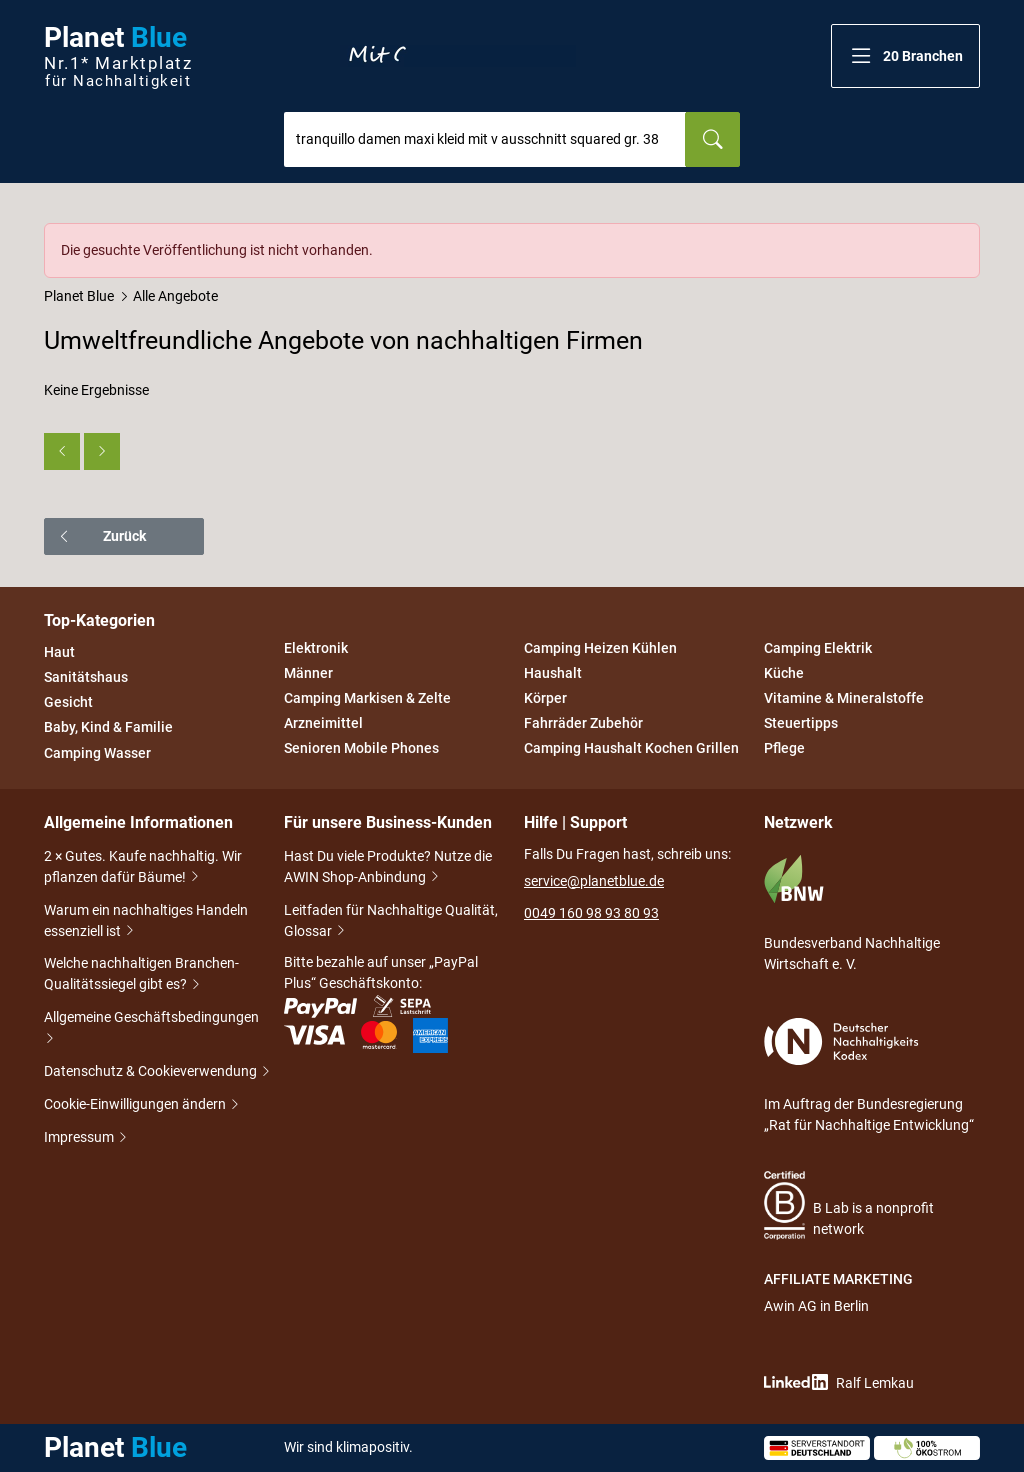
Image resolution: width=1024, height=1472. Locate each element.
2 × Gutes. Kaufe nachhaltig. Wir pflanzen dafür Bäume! (143, 868)
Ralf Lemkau (839, 1382)
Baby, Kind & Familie (108, 728)
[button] (905, 56)
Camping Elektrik (818, 648)
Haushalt (553, 673)
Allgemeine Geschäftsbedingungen (151, 1029)
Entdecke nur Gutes (458, 56)
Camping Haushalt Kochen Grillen (631, 749)
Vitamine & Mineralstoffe (844, 698)
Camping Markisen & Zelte (367, 698)
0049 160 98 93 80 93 (591, 913)
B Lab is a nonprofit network (849, 1205)
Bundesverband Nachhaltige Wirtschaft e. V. (852, 913)
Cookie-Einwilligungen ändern (136, 1105)
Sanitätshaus (86, 677)
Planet (118, 56)
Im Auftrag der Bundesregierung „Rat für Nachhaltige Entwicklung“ (869, 1075)
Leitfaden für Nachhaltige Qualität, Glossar (391, 922)
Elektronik (316, 648)
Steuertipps (801, 723)
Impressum (80, 1138)
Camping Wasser (97, 753)
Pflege (784, 749)
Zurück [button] (101, 536)
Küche (784, 673)
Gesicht (68, 702)
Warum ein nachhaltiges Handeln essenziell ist (146, 922)
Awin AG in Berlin (816, 1306)
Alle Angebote (175, 296)
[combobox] (485, 139)
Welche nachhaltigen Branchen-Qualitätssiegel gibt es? (141, 975)
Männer (308, 673)
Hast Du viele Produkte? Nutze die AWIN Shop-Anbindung (388, 868)
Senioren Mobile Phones (361, 749)
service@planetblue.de (594, 881)
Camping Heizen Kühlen (600, 648)
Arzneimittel (323, 723)
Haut (59, 652)
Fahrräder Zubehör (583, 723)
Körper (545, 698)
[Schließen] (966, 237)
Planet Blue (79, 296)
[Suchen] (712, 139)
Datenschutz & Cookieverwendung (152, 1072)
